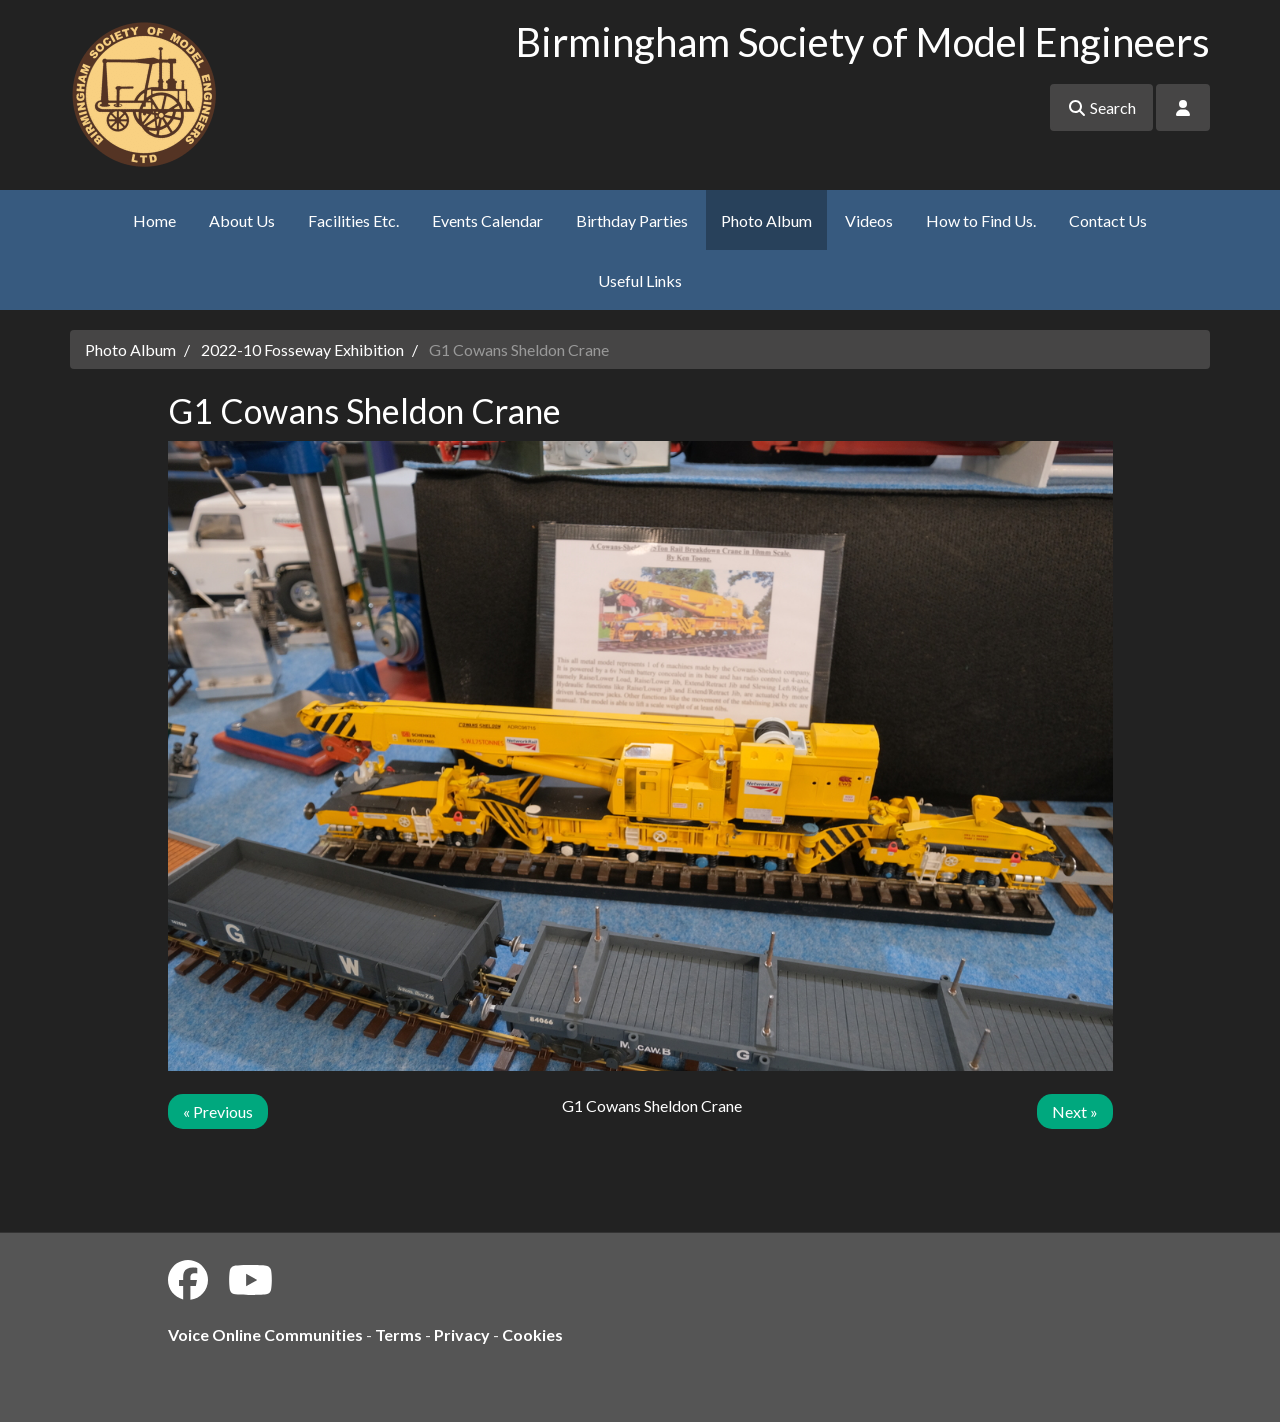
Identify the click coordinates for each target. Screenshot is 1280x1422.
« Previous (218, 1111)
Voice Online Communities (265, 1334)
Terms (398, 1334)
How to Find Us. (981, 220)
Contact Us (1108, 220)
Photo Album (766, 220)
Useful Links (640, 280)
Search (1101, 107)
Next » (1075, 1111)
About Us (242, 220)
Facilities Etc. (353, 220)
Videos (869, 220)
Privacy (462, 1334)
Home (154, 220)
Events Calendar (487, 220)
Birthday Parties (632, 220)
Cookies (532, 1334)
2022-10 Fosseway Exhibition (302, 349)
